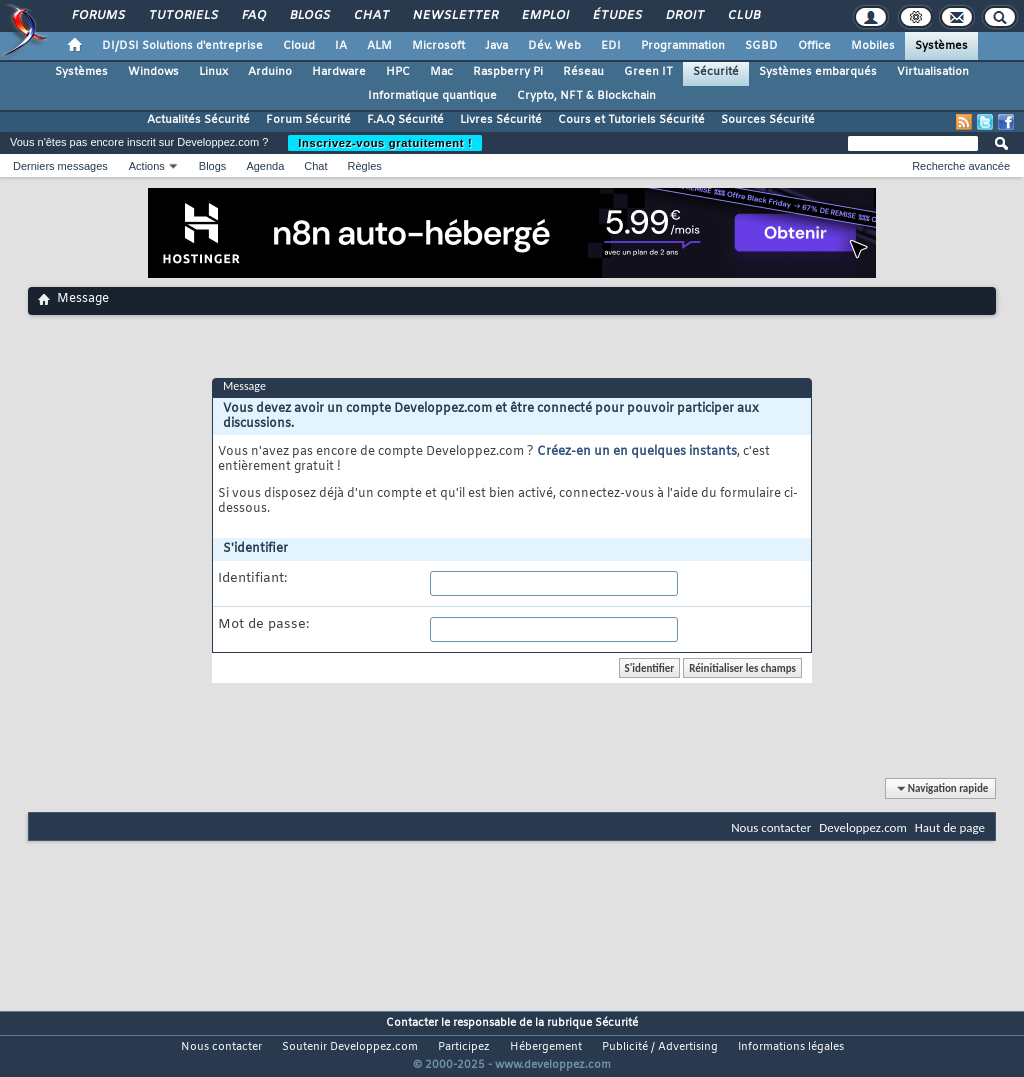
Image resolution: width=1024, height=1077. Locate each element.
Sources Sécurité (768, 120)
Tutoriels (182, 16)
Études (616, 16)
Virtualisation (933, 72)
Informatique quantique (432, 96)
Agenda (265, 166)
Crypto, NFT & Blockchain (586, 96)
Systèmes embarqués (818, 72)
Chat (370, 16)
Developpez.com (863, 827)
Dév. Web (554, 46)
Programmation (683, 46)
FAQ (253, 16)
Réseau (583, 72)
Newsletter (454, 16)
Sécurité (716, 72)
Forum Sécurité (308, 120)
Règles (365, 166)
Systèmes (941, 46)
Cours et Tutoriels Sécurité (631, 120)
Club (743, 16)
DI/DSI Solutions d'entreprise (182, 46)
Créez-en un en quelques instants (637, 452)
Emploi (544, 16)
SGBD (761, 46)
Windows (153, 72)
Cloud (299, 46)
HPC (398, 72)
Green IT (648, 72)
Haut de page (950, 827)
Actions (147, 166)
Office (814, 46)
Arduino (270, 72)
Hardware (339, 72)
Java (496, 46)
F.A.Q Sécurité (405, 120)
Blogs (309, 16)
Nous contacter (771, 827)
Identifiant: (252, 579)
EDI (611, 46)
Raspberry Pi (508, 72)
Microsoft (438, 46)
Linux (213, 72)
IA (341, 46)
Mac (441, 72)
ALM (379, 46)
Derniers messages (60, 166)
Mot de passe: (263, 625)
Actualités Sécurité (198, 120)
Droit (684, 16)
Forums (97, 16)
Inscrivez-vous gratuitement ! (385, 143)
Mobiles (873, 46)
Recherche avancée (961, 166)
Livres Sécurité (501, 120)
